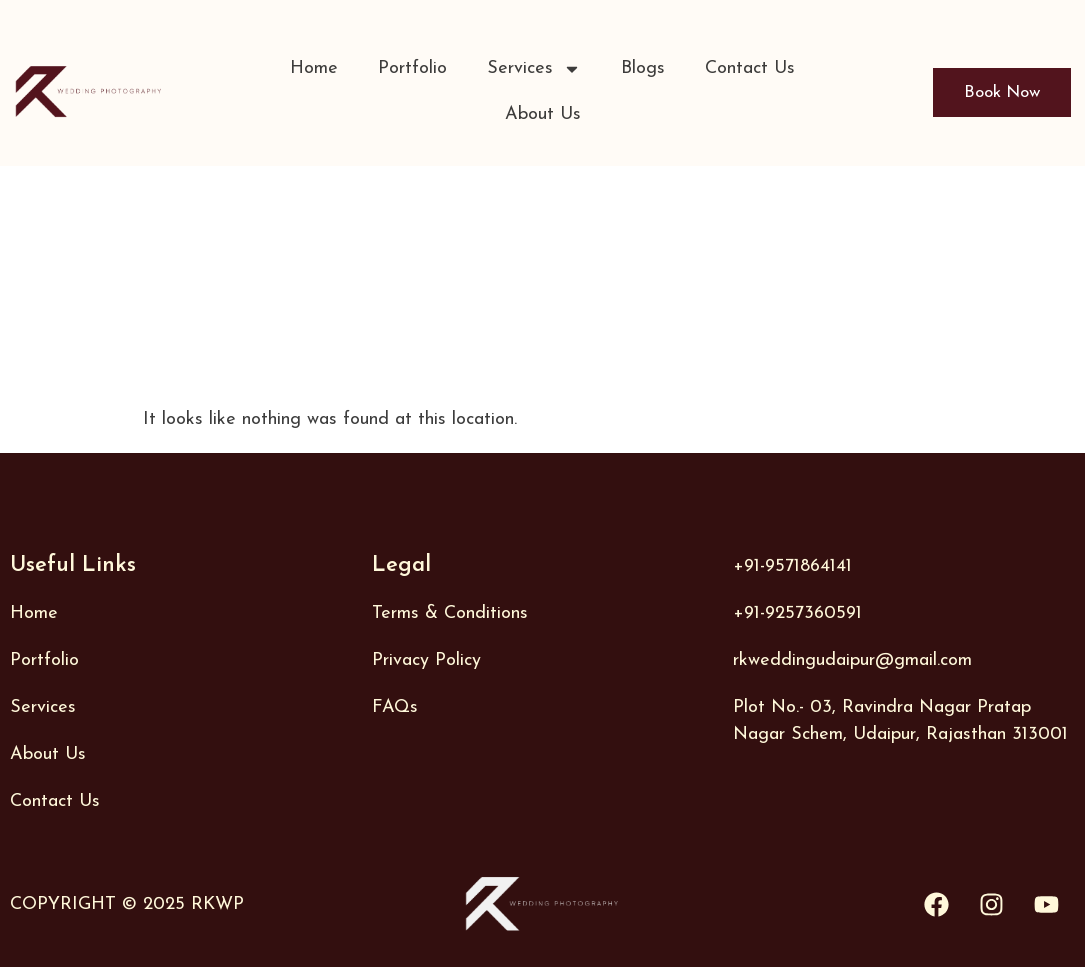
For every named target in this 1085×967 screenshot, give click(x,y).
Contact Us (750, 68)
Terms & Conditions (450, 613)
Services (534, 69)
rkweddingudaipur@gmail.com (852, 660)
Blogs (643, 68)
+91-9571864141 (792, 566)
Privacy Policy (426, 660)
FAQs (395, 707)
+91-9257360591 (797, 613)
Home (314, 68)
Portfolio (412, 68)
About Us (543, 114)
